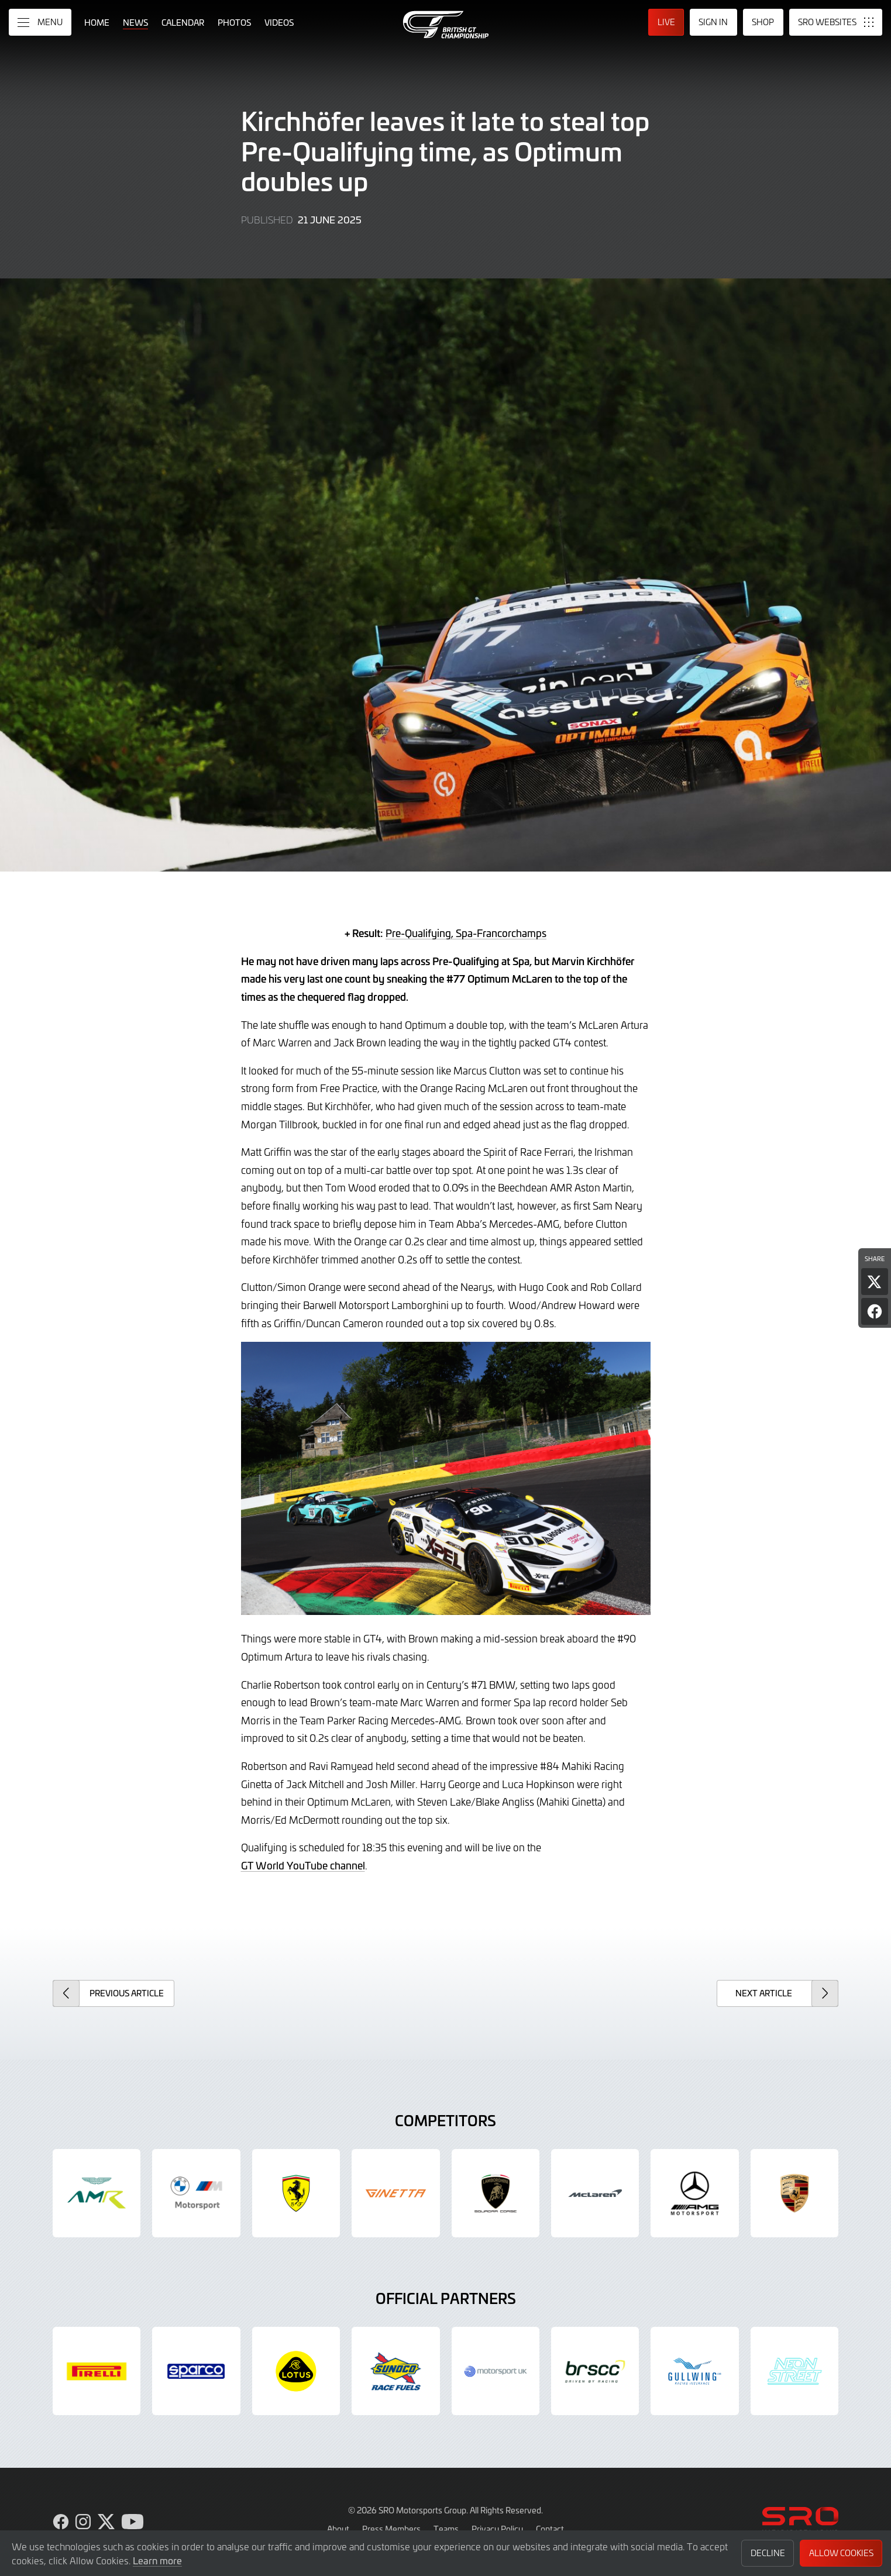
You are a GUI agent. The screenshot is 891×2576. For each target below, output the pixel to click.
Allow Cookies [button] (841, 2552)
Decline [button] (768, 2552)
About (338, 2528)
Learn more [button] (157, 2560)
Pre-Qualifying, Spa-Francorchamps (466, 933)
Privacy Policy (497, 2528)
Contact (550, 2528)
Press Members (391, 2528)
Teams (446, 2528)
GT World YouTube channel (303, 1865)
